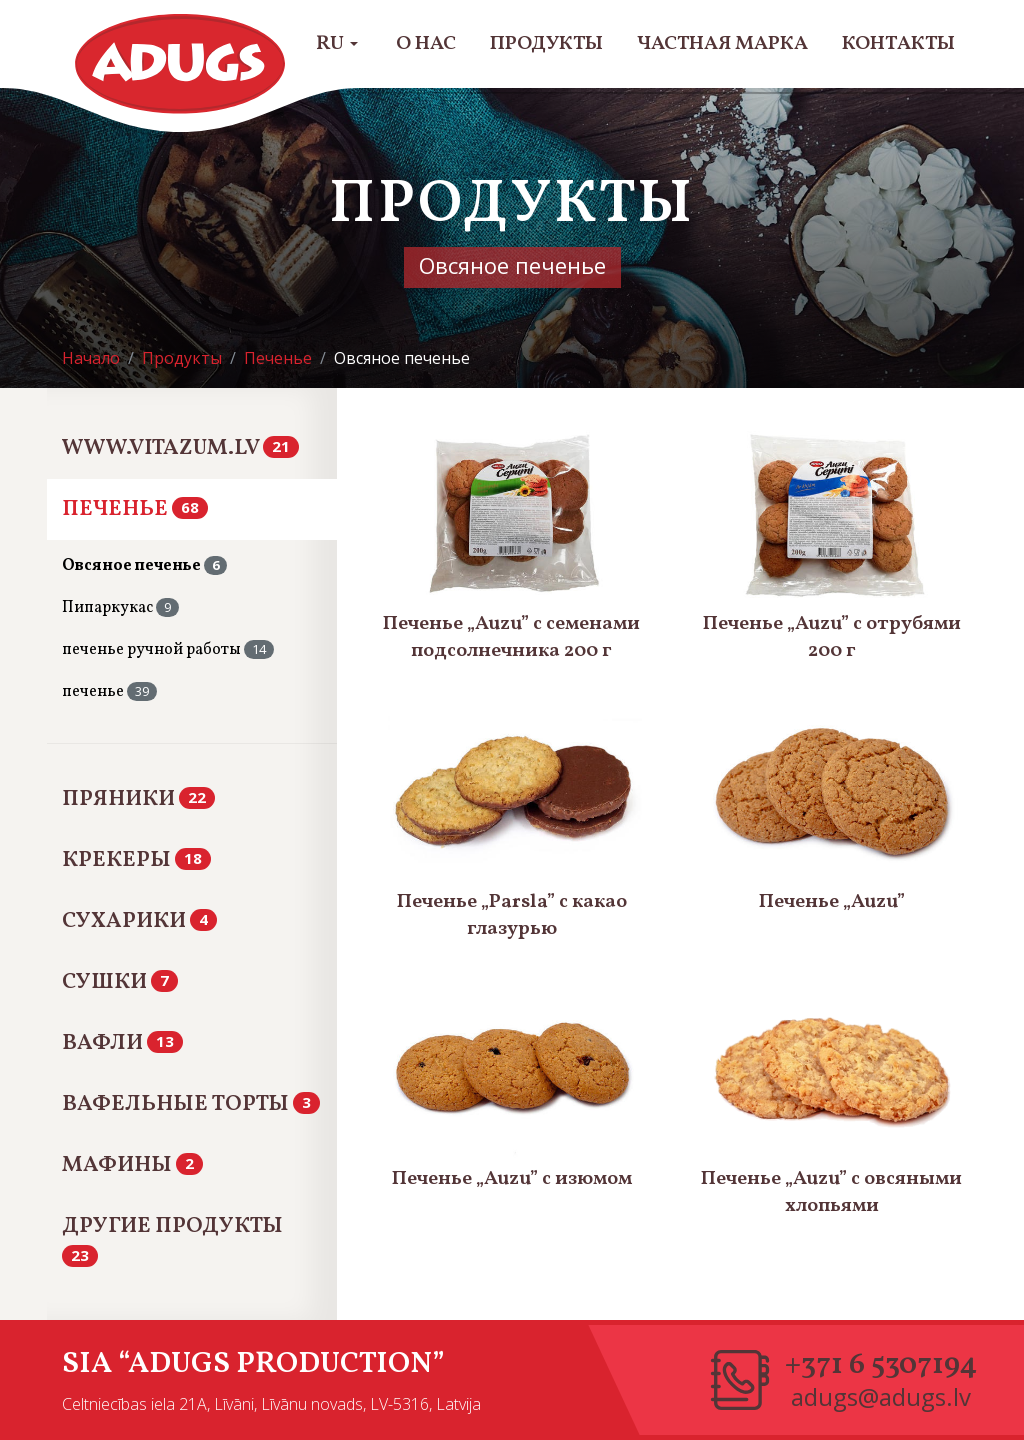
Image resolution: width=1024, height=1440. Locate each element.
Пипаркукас (120, 608)
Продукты (546, 44)
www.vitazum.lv (180, 448)
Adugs (181, 64)
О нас (426, 44)
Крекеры (136, 860)
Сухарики (139, 921)
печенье (109, 692)
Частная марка (722, 44)
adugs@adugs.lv (881, 1397)
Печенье (135, 509)
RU (337, 44)
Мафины (132, 1165)
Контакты (898, 44)
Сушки (120, 982)
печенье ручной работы (168, 650)
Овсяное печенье (144, 566)
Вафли (122, 1043)
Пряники (138, 799)
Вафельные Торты (191, 1104)
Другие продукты (172, 1238)
